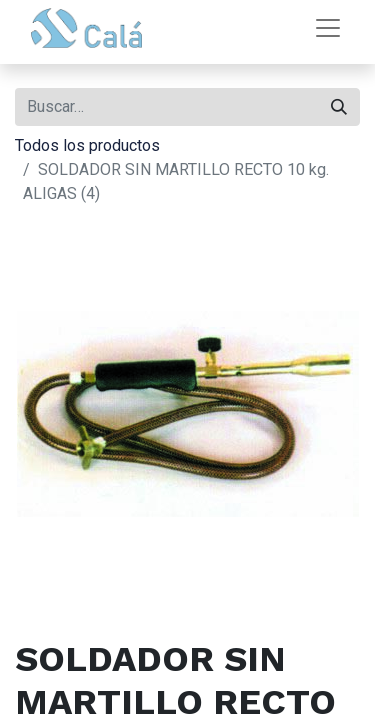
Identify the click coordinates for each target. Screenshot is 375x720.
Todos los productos (87, 145)
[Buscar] (339, 107)
